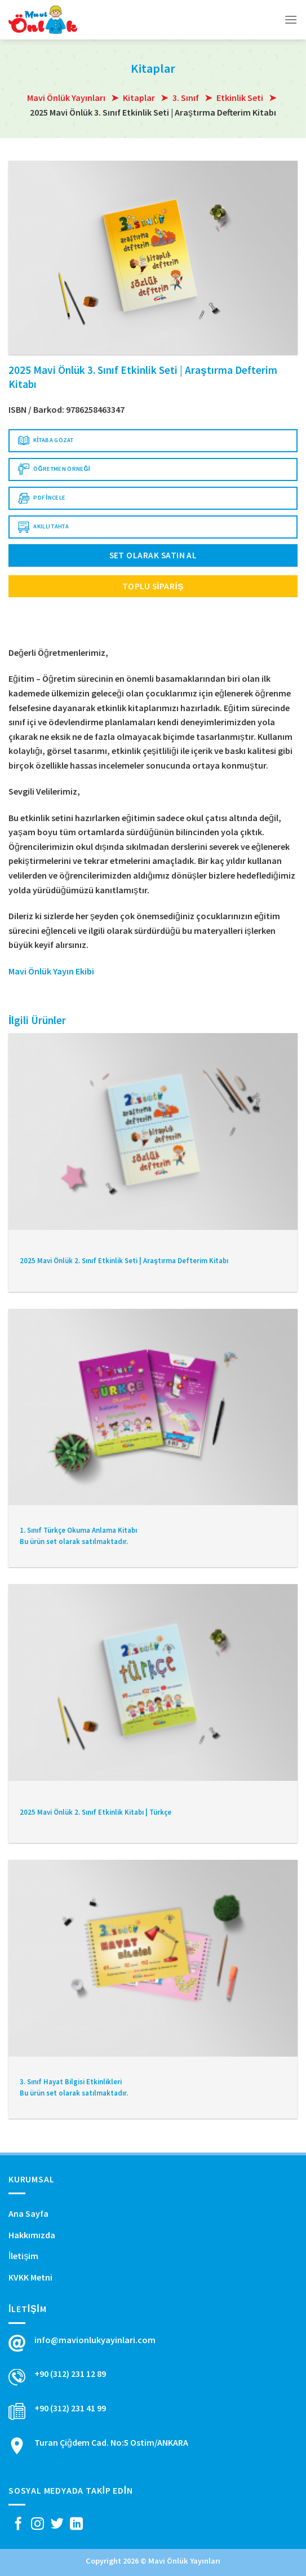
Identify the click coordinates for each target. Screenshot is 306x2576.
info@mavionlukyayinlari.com (95, 2339)
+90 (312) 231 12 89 (70, 2373)
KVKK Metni (30, 2277)
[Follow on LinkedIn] (76, 2524)
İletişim (23, 2255)
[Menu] (291, 19)
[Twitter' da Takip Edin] (57, 2524)
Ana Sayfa (28, 2213)
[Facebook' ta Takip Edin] (18, 2524)
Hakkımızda (31, 2234)
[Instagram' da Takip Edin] (37, 2524)
